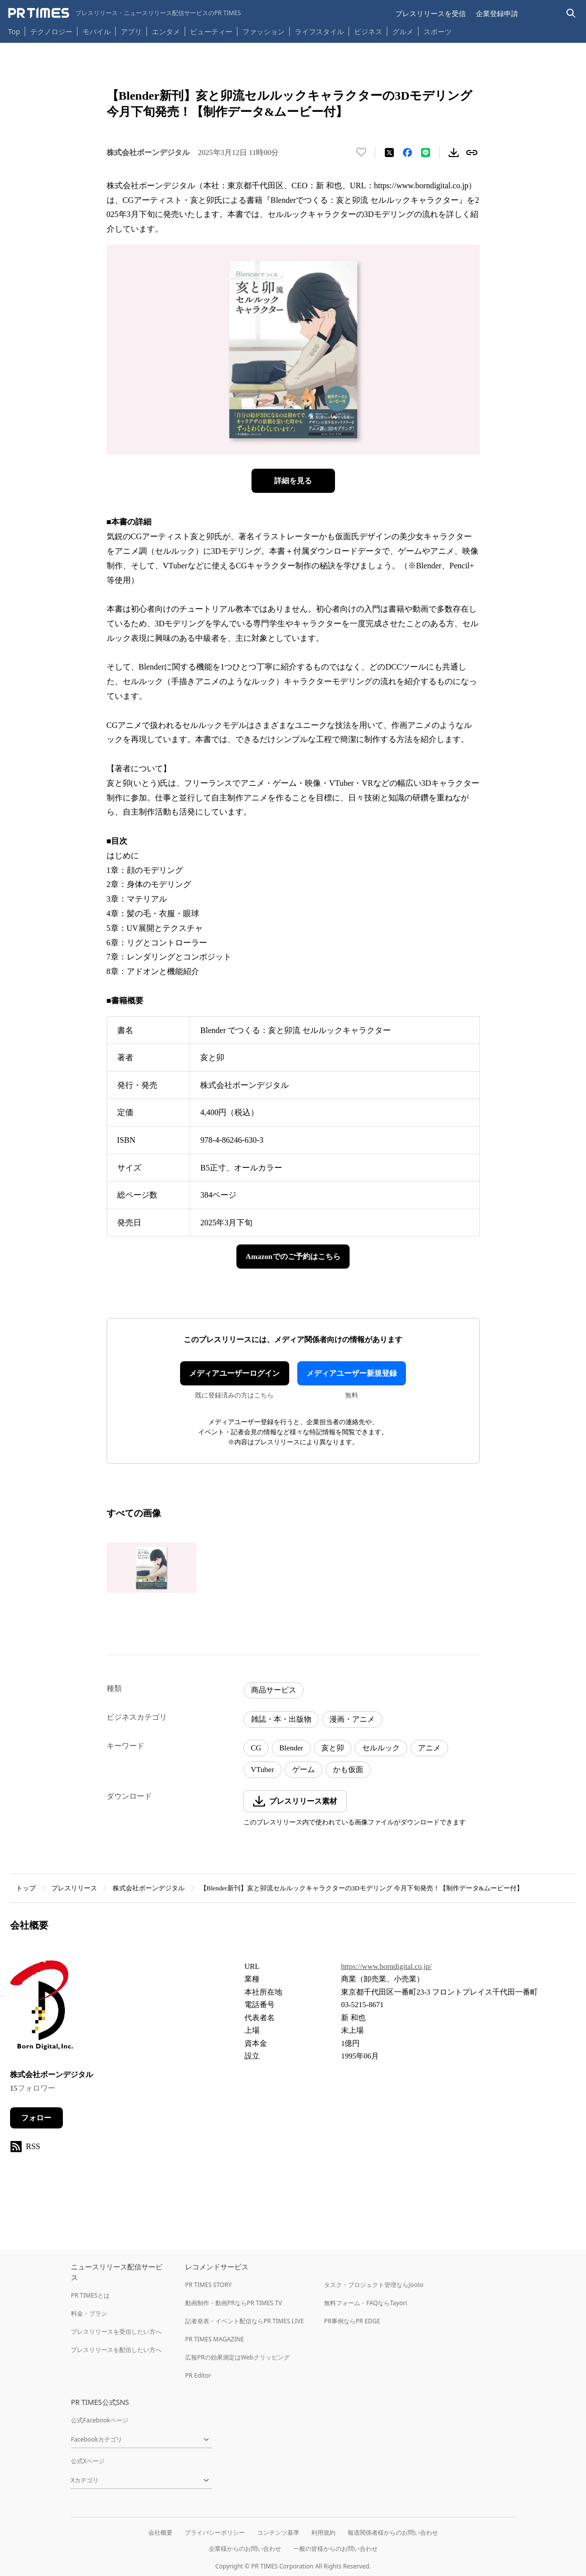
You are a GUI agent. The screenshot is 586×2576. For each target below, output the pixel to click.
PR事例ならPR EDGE (352, 2321)
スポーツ (438, 31)
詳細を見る (293, 481)
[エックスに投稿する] (389, 152)
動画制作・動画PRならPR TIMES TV (233, 2303)
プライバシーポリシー (215, 2532)
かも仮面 (348, 1769)
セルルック (381, 1748)
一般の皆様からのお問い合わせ (335, 2548)
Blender (291, 1748)
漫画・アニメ (352, 1719)
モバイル (96, 31)
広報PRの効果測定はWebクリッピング (237, 2357)
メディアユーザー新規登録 (351, 1373)
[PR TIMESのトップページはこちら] (124, 13)
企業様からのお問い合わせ (245, 2548)
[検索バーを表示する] (571, 13)
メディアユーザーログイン (234, 1373)
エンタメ (166, 31)
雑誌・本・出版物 (281, 1719)
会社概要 (160, 2532)
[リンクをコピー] (472, 152)
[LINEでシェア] (425, 152)
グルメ (402, 31)
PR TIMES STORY (208, 2284)
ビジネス (368, 31)
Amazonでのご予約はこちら (292, 1257)
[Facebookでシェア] (407, 152)
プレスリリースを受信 (430, 13)
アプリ (131, 31)
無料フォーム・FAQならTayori (365, 2303)
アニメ (429, 1748)
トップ (26, 1888)
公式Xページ (88, 2461)
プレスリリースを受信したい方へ (116, 2331)
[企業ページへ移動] (41, 2008)
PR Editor (198, 2375)
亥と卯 (332, 1748)
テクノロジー (51, 31)
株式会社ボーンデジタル (149, 1888)
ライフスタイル (319, 31)
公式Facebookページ (99, 2420)
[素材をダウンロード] (454, 152)
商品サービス (273, 1690)
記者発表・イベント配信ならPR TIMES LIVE (244, 2321)
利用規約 (323, 2532)
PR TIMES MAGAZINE (214, 2339)
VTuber (262, 1769)
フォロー (36, 2118)
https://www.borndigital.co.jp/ (386, 1966)
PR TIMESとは (90, 2295)
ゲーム (303, 1769)
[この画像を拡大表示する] (151, 1567)
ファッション (263, 31)
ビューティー (211, 31)
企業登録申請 (497, 13)
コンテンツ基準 (278, 2532)
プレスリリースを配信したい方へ (116, 2349)
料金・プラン (89, 2313)
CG (256, 1748)
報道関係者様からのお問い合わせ (393, 2532)
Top (14, 31)
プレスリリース (74, 1888)
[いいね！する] (361, 152)
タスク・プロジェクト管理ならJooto (373, 2284)
